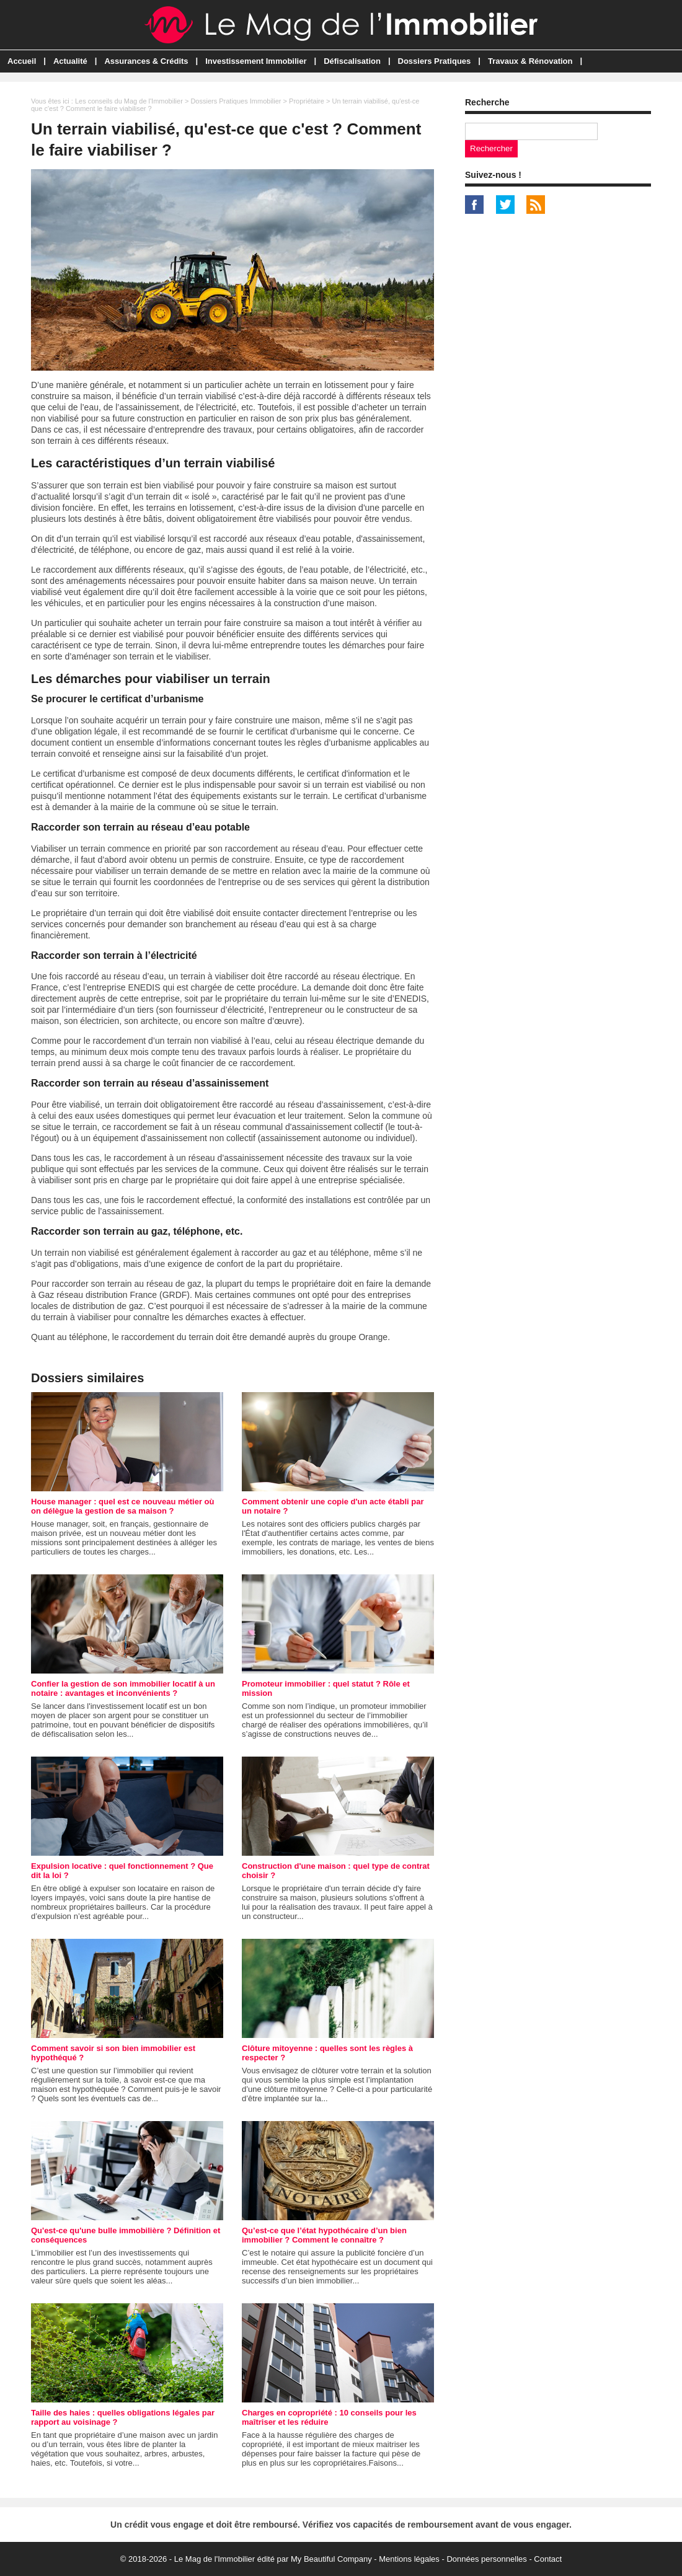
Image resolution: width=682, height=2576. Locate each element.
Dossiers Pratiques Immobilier (235, 101)
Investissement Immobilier (255, 61)
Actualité (70, 61)
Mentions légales (409, 2559)
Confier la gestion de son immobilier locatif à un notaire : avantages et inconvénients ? (123, 1688)
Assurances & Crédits (146, 61)
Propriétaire (306, 101)
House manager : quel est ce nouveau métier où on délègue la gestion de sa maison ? (122, 1506)
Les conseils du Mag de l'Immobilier (129, 101)
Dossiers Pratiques (434, 61)
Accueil (21, 61)
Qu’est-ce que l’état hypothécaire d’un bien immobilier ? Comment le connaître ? (324, 2235)
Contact (548, 2559)
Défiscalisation (352, 61)
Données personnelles (486, 2559)
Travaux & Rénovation (530, 61)
